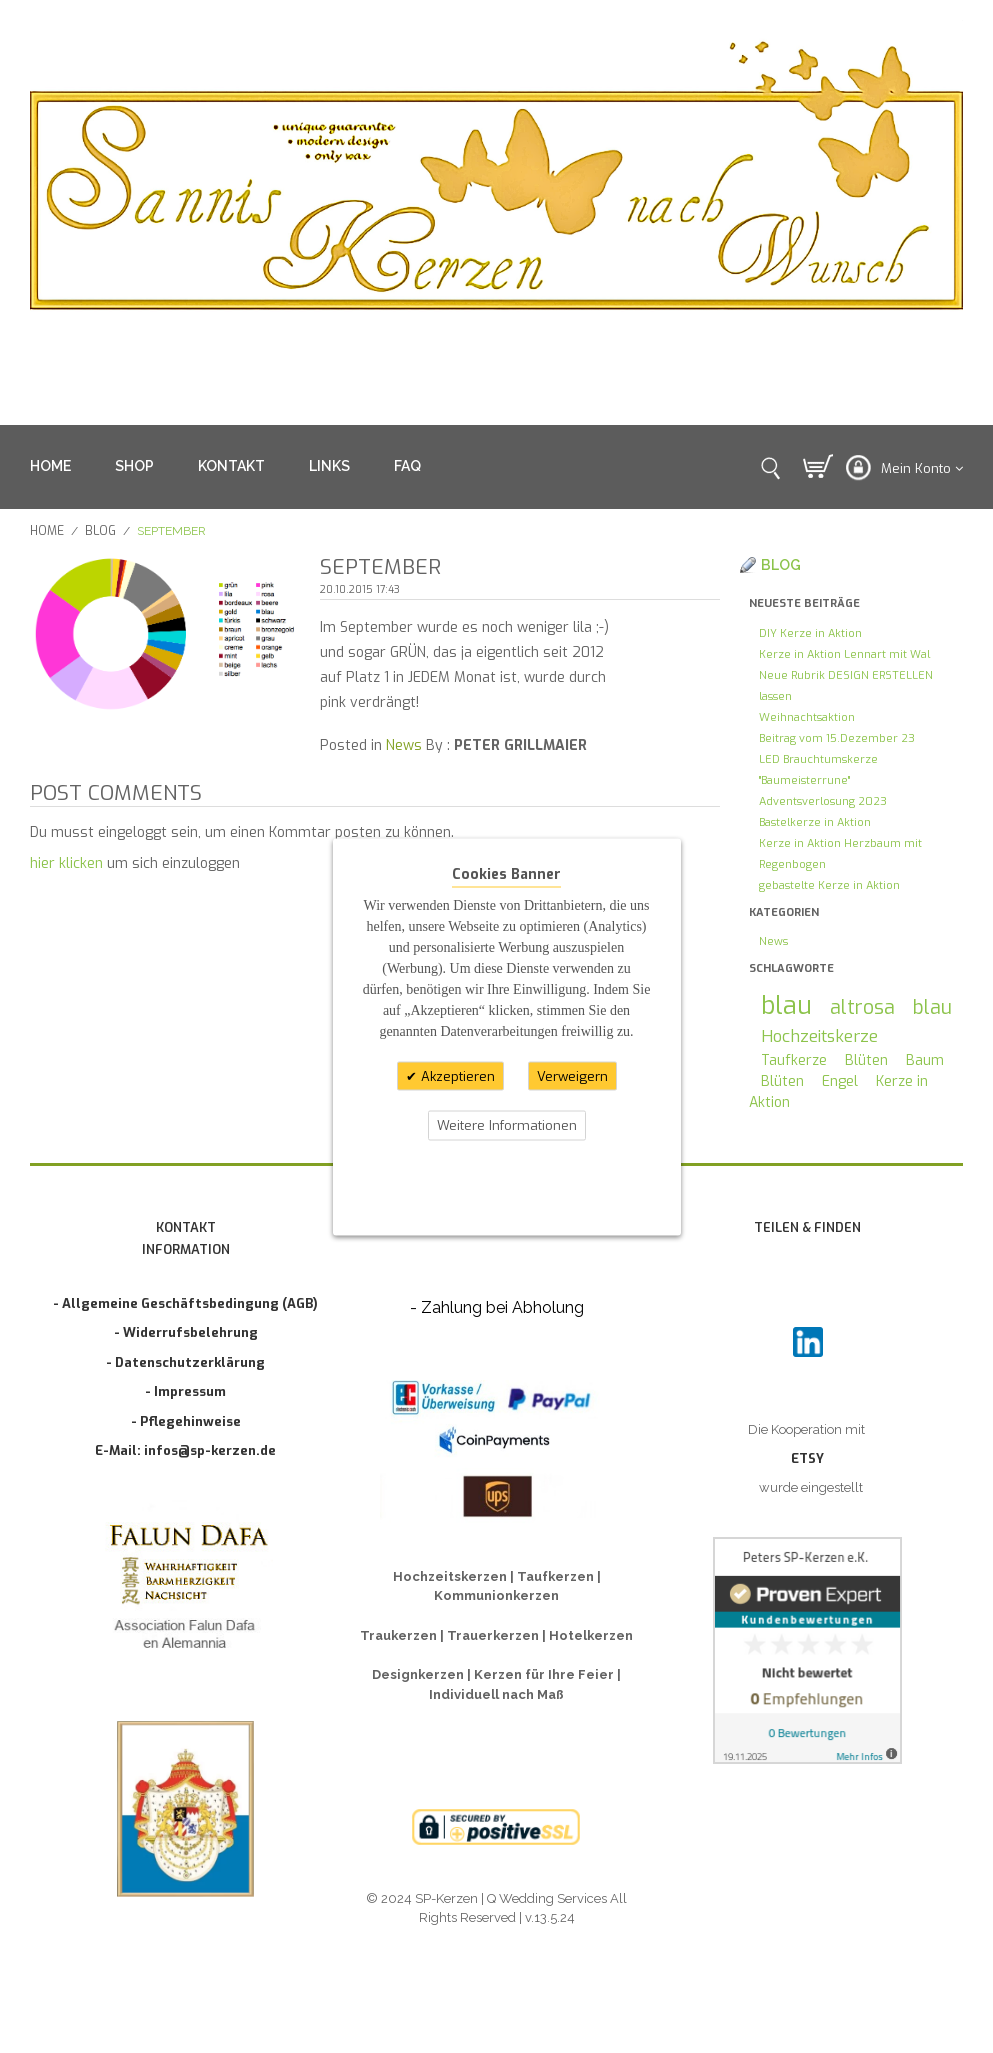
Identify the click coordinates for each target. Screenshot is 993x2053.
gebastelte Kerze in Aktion (829, 885)
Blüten (866, 1060)
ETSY (807, 1458)
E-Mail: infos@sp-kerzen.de (185, 1450)
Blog (100, 531)
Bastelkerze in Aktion (815, 822)
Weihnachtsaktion (807, 717)
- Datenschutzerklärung (185, 1362)
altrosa (862, 1007)
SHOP (134, 466)
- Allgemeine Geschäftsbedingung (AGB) (185, 1303)
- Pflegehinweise (186, 1421)
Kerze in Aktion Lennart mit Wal (844, 654)
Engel (840, 1081)
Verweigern (572, 1075)
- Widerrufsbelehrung (186, 1332)
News (404, 745)
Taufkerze (794, 1060)
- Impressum (185, 1391)
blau (786, 1005)
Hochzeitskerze (819, 1036)
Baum (925, 1060)
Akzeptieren (456, 1075)
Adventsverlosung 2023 (823, 801)
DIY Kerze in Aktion (810, 633)
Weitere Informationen (507, 1125)
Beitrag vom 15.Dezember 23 (837, 738)
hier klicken (66, 863)
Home (47, 531)
